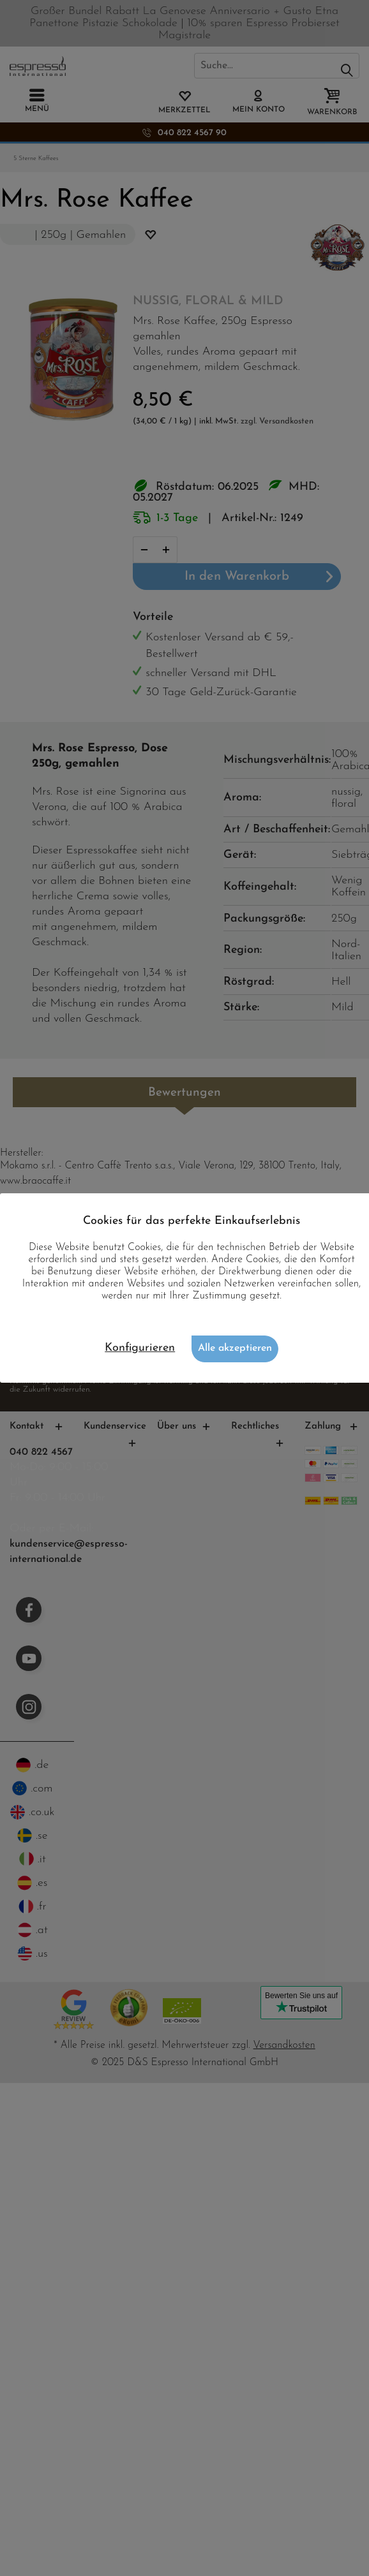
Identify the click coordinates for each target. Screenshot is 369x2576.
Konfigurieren (140, 1348)
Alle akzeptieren (235, 1348)
